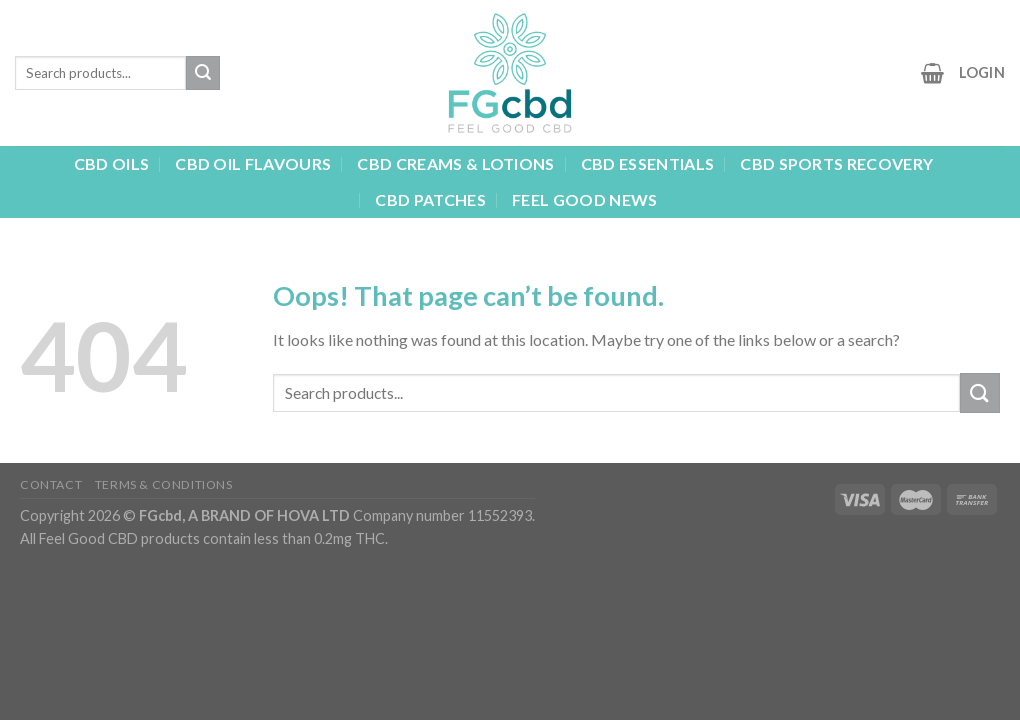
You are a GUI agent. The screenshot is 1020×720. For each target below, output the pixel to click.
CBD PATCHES (430, 199)
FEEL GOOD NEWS (584, 199)
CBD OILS (112, 163)
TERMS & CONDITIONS (164, 484)
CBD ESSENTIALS (647, 163)
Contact (51, 484)
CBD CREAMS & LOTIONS (455, 163)
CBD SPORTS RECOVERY (836, 163)
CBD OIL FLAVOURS (253, 163)
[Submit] (203, 73)
